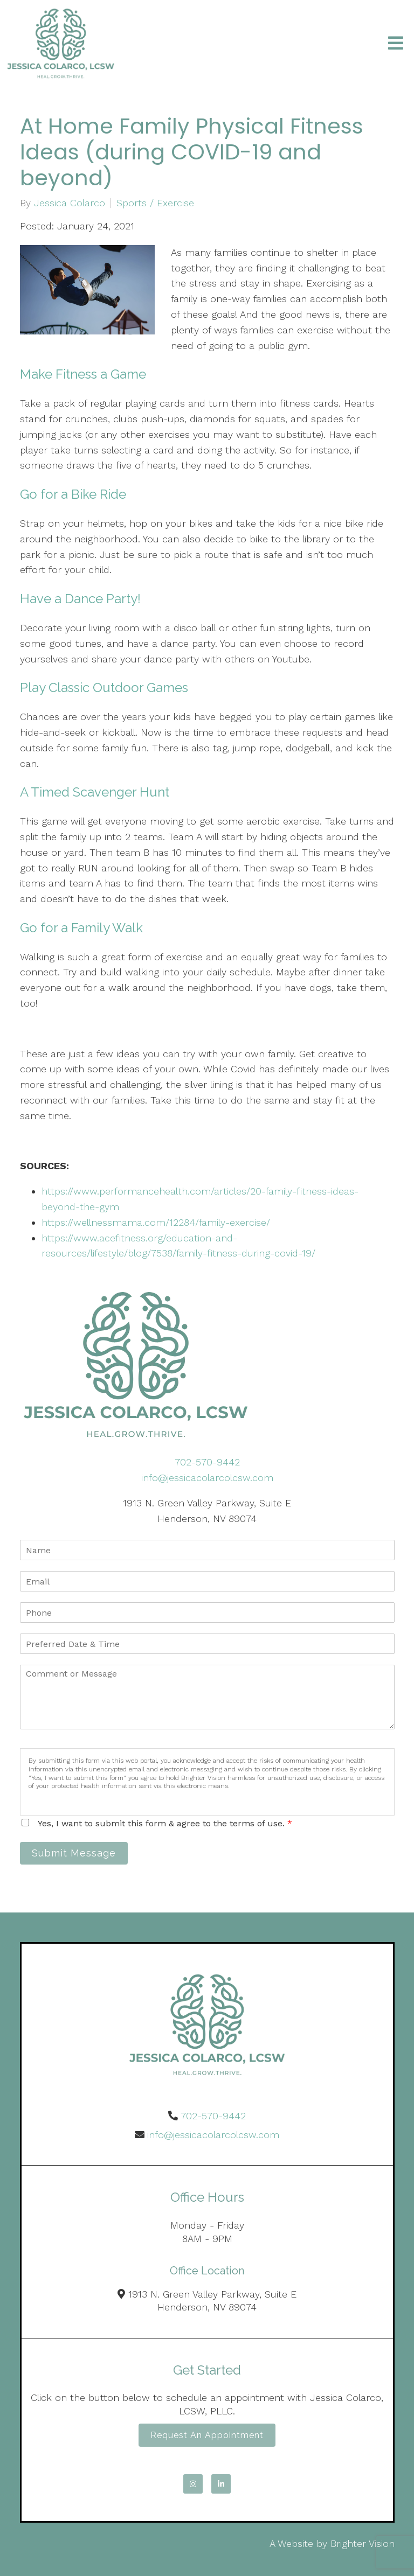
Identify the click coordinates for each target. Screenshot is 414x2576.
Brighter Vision (362, 2543)
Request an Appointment (207, 2435)
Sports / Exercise (155, 203)
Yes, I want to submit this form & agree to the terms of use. (165, 1823)
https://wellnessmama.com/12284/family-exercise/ (156, 1222)
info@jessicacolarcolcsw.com (207, 1477)
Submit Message (74, 1853)
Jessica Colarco (69, 203)
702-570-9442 (207, 1462)
